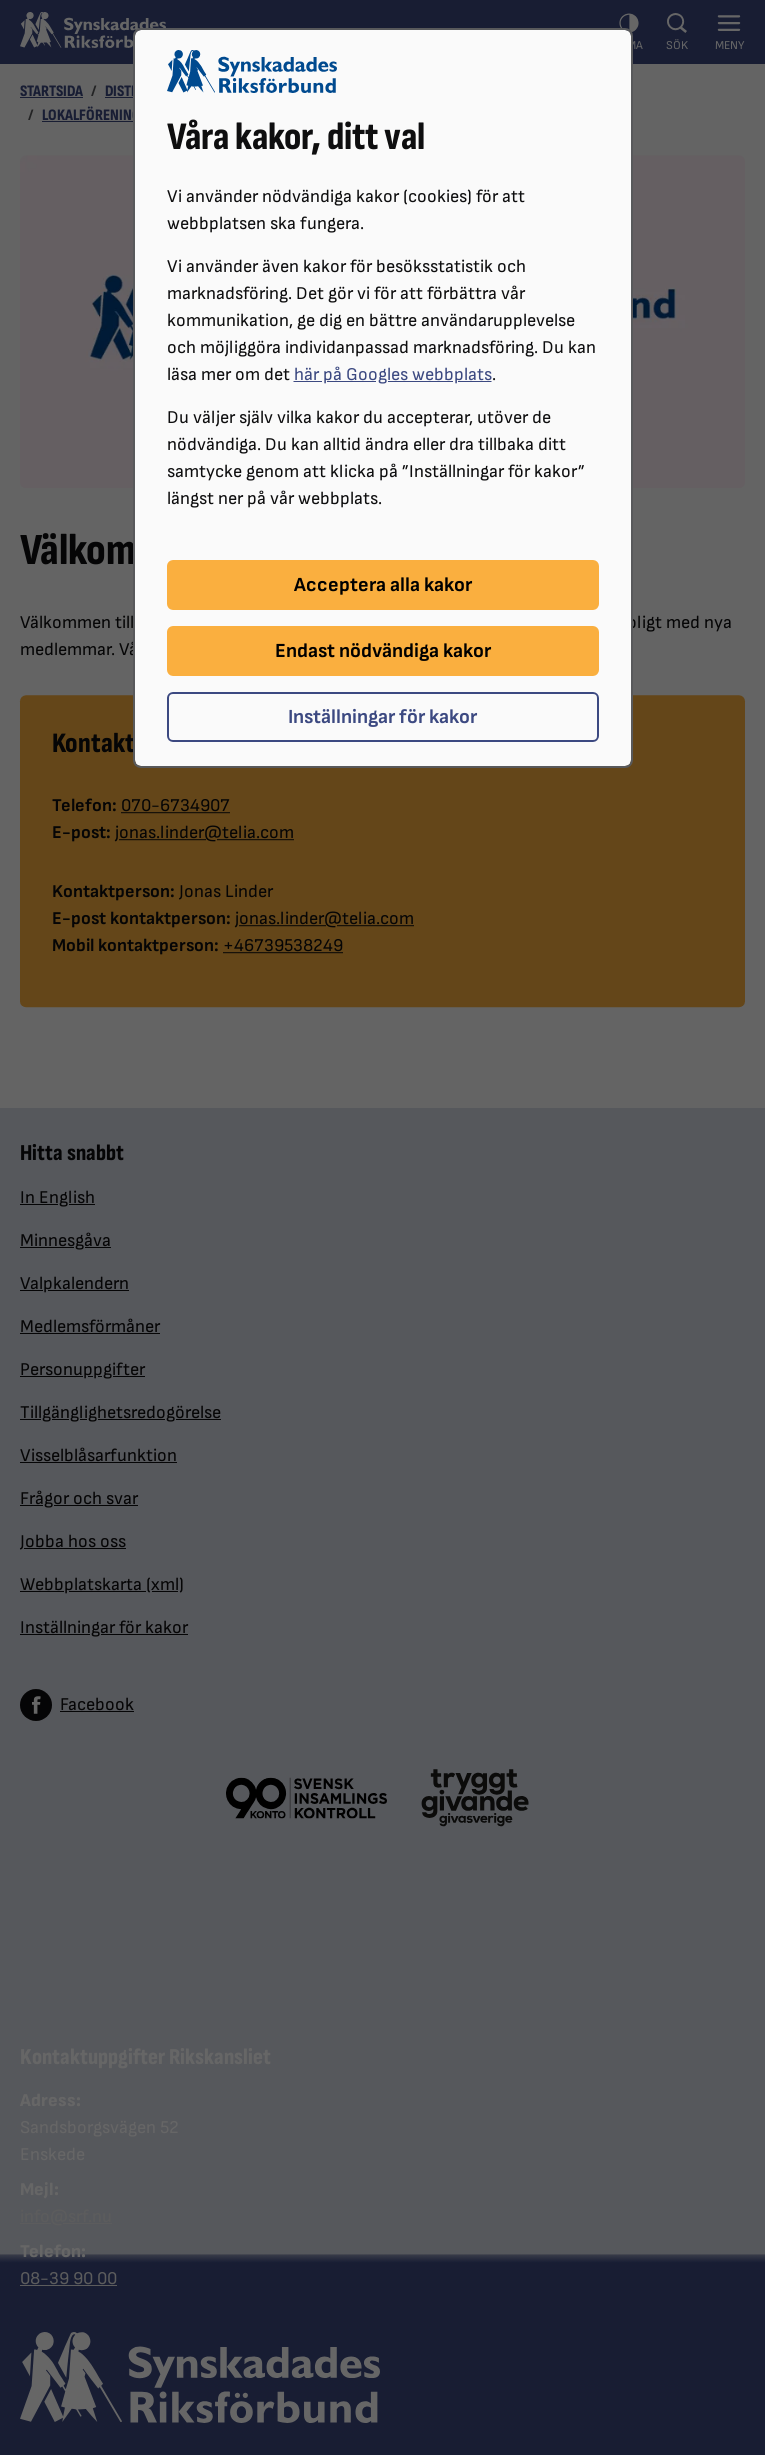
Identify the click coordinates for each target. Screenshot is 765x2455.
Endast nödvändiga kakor (383, 651)
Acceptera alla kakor (383, 585)
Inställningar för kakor (382, 717)
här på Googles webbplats (393, 374)
